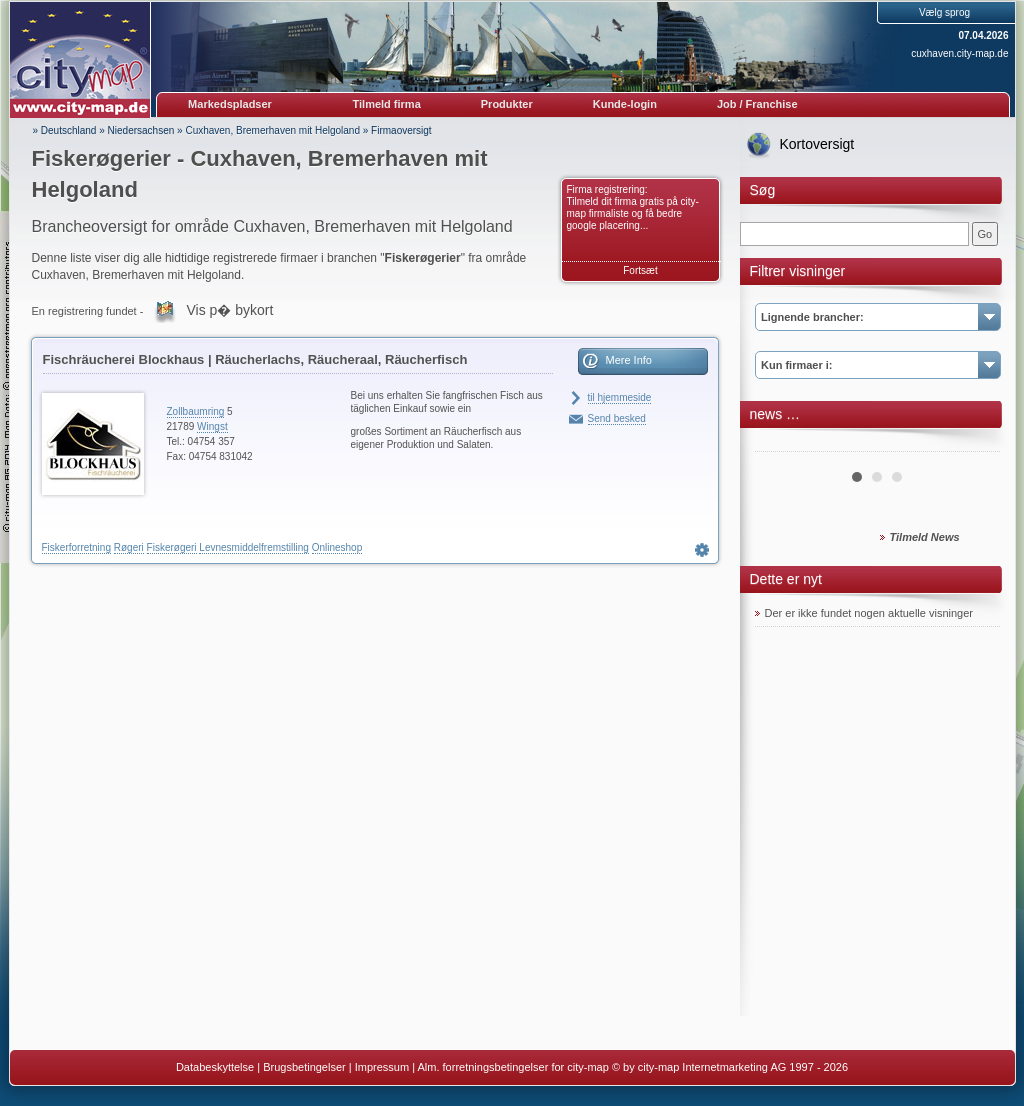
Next (974, 444)
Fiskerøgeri (172, 547)
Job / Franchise (757, 104)
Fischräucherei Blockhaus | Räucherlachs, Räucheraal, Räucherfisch (255, 359)
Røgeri (129, 547)
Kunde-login (625, 104)
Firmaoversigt (401, 130)
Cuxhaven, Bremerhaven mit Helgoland (272, 130)
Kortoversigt (817, 144)
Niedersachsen (141, 130)
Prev (781, 444)
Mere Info (629, 360)
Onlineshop (337, 547)
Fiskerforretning (76, 547)
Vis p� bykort (229, 310)
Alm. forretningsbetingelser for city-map (512, 1067)
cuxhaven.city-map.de (959, 53)
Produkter (507, 104)
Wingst (212, 426)
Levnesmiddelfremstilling (254, 547)
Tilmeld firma (387, 104)
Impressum (382, 1067)
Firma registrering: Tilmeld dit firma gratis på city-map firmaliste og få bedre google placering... (633, 207)
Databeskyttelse (215, 1067)
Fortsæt (640, 270)
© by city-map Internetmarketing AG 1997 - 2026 (730, 1067)
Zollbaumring (196, 411)
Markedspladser (230, 104)
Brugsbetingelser (304, 1067)
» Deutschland (65, 130)
